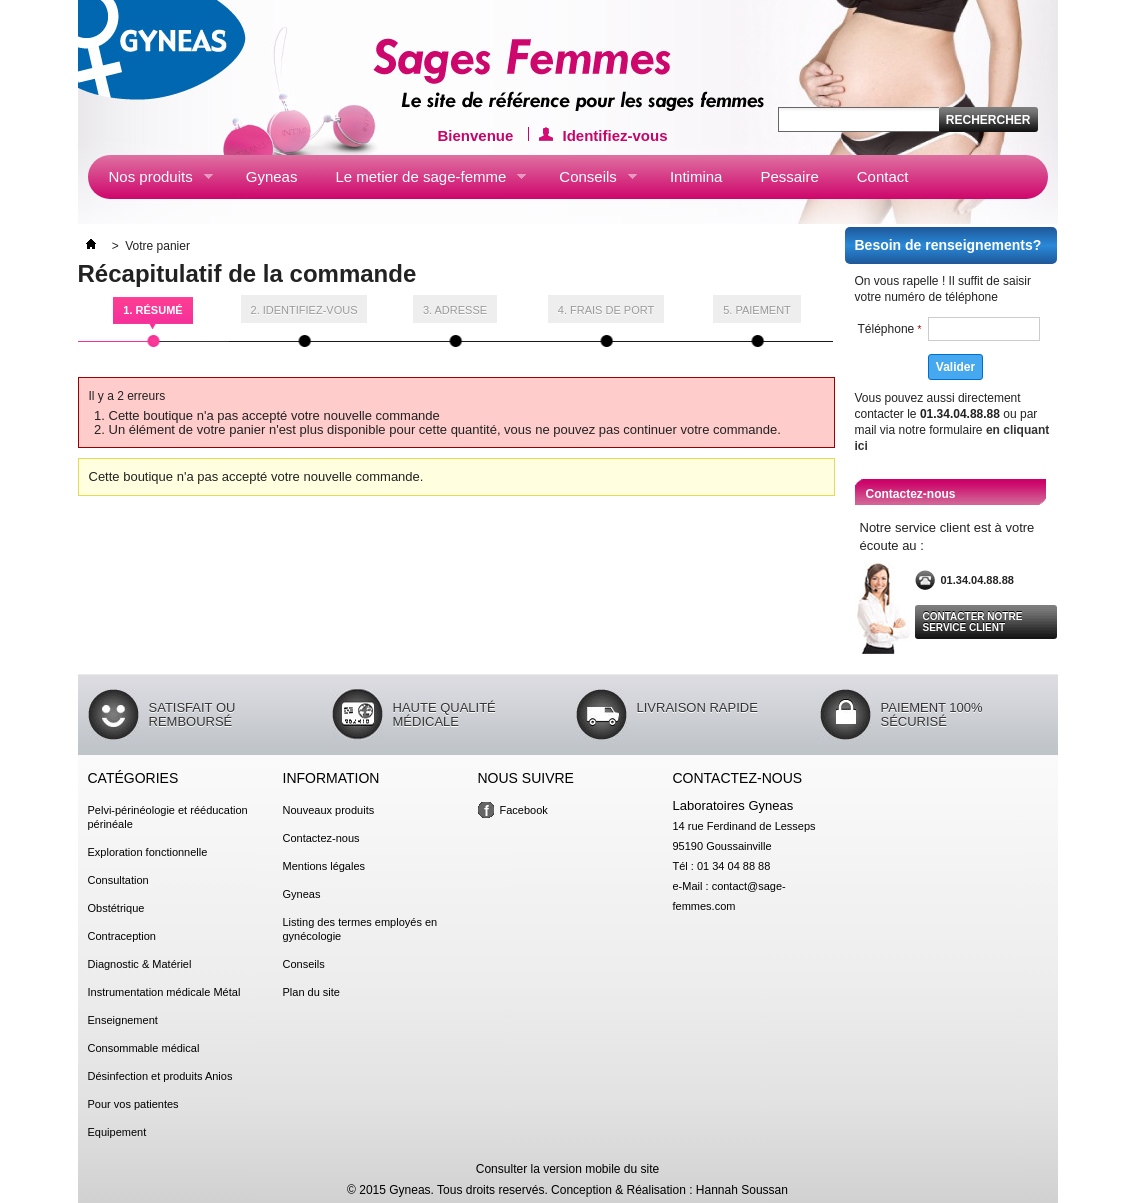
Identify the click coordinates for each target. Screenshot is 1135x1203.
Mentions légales (324, 866)
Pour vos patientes (133, 1104)
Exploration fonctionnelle (148, 852)
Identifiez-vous (615, 134)
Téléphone (890, 329)
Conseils (587, 181)
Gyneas (272, 176)
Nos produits (150, 181)
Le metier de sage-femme (420, 181)
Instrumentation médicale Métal (164, 992)
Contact (883, 176)
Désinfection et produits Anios (160, 1076)
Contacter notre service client (973, 622)
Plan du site (311, 992)
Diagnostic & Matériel (140, 964)
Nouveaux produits (329, 810)
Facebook (524, 810)
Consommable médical (144, 1048)
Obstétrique (116, 908)
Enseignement (123, 1020)
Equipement (117, 1132)
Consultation (118, 880)
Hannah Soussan (742, 1190)
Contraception (122, 936)
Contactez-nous (321, 838)
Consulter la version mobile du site (567, 1169)
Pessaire (789, 176)
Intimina (696, 176)
